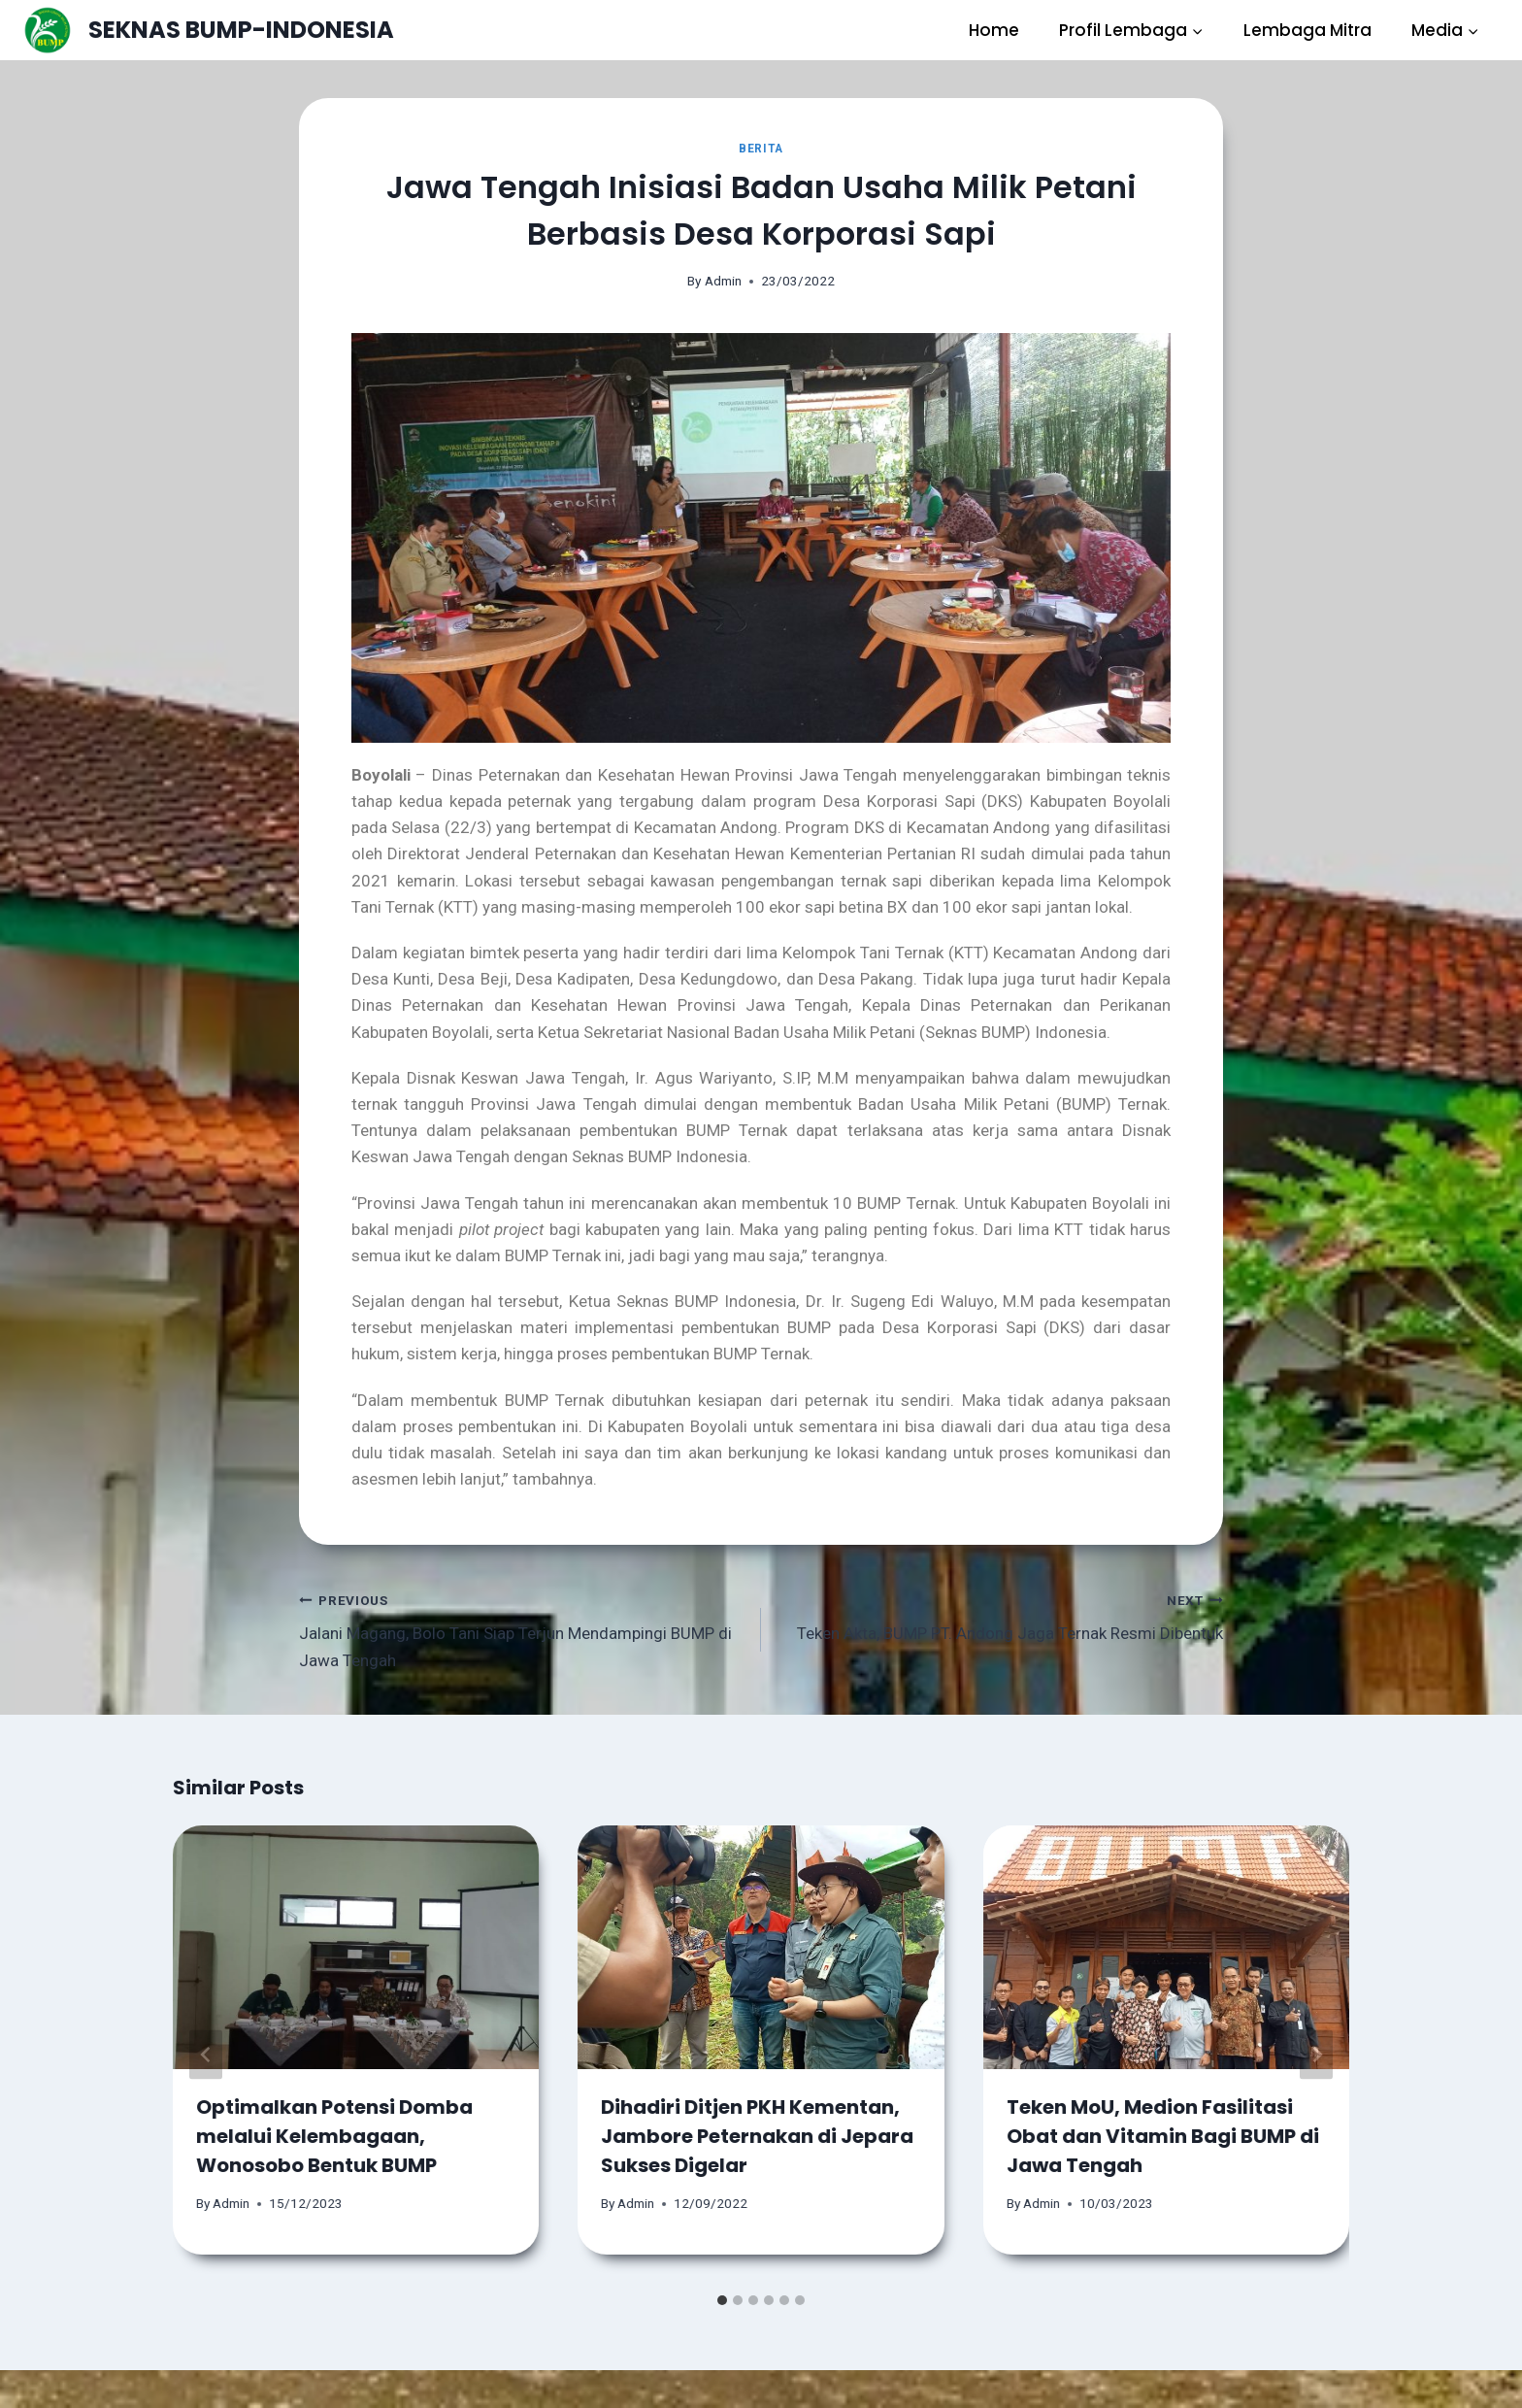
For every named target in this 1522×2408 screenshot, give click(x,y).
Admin (723, 280)
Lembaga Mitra (1307, 30)
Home (994, 30)
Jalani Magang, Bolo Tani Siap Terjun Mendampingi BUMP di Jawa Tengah (521, 1628)
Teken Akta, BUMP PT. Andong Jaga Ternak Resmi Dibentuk (1000, 1615)
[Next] (1316, 2054)
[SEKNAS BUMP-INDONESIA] (208, 30)
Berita (761, 148)
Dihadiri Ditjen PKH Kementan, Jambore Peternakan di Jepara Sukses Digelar (757, 2136)
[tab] (722, 2300)
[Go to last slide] (205, 2054)
